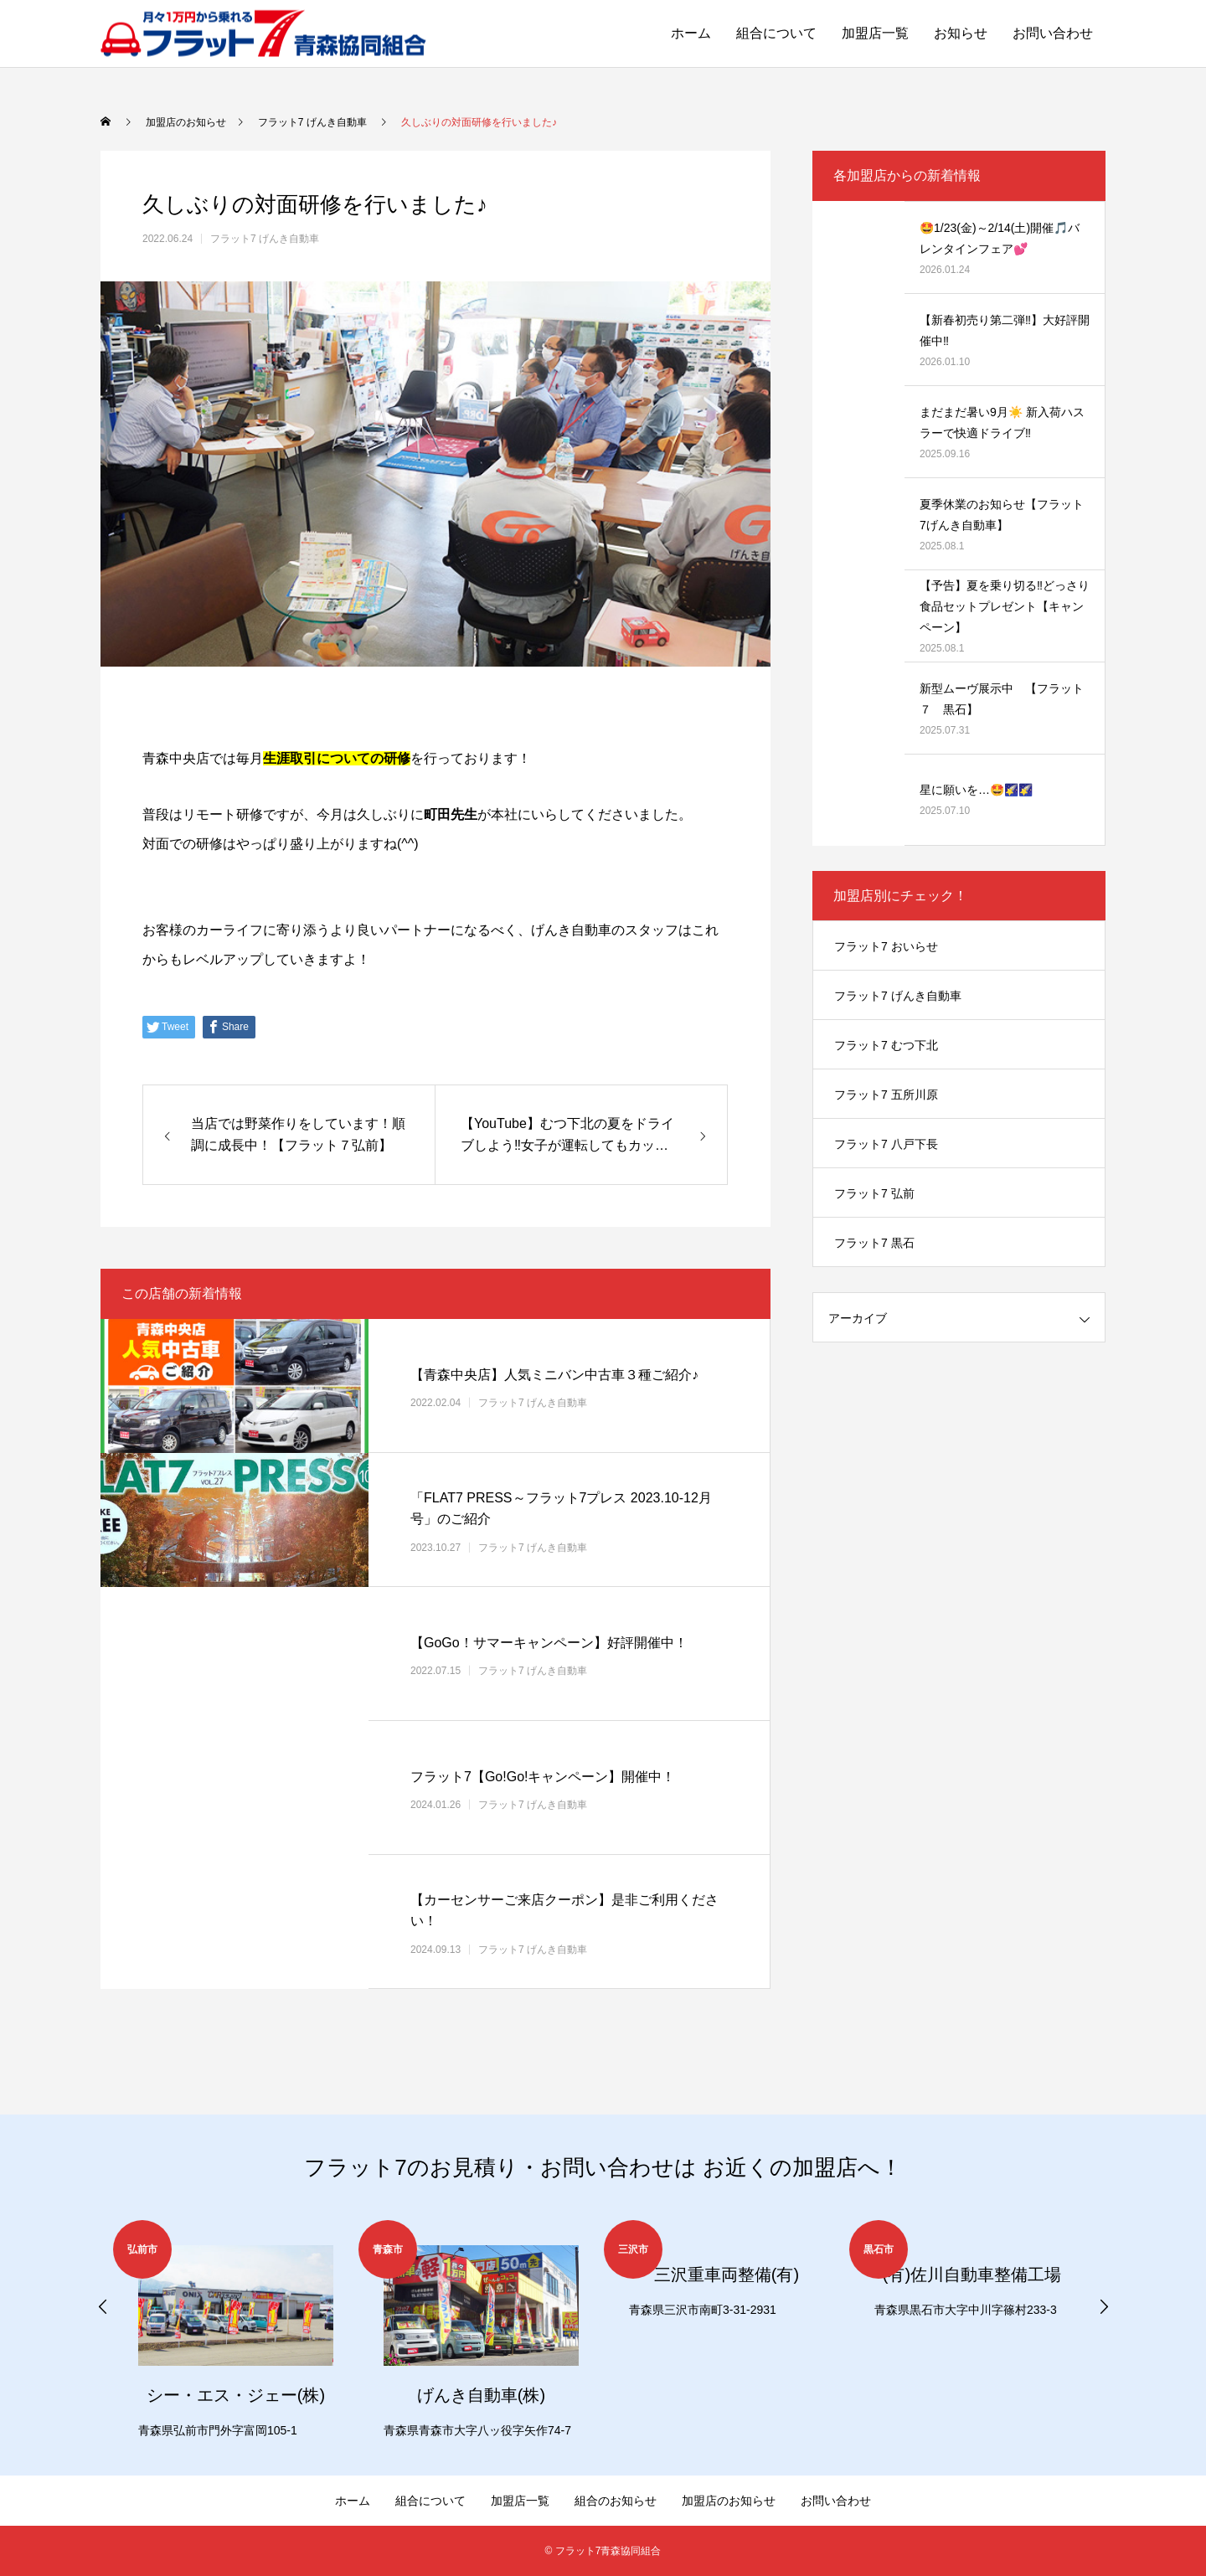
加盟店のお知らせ (729, 2500)
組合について (776, 33)
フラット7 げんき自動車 (264, 239)
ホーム (691, 33)
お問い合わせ (1053, 33)
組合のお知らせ (616, 2500)
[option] (235, 2331)
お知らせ (960, 33)
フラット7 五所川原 (886, 1094)
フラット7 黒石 (874, 1242)
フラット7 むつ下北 (886, 1045)
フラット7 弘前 (874, 1193)
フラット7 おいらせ (886, 946)
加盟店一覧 (875, 33)
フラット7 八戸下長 (886, 1144)
